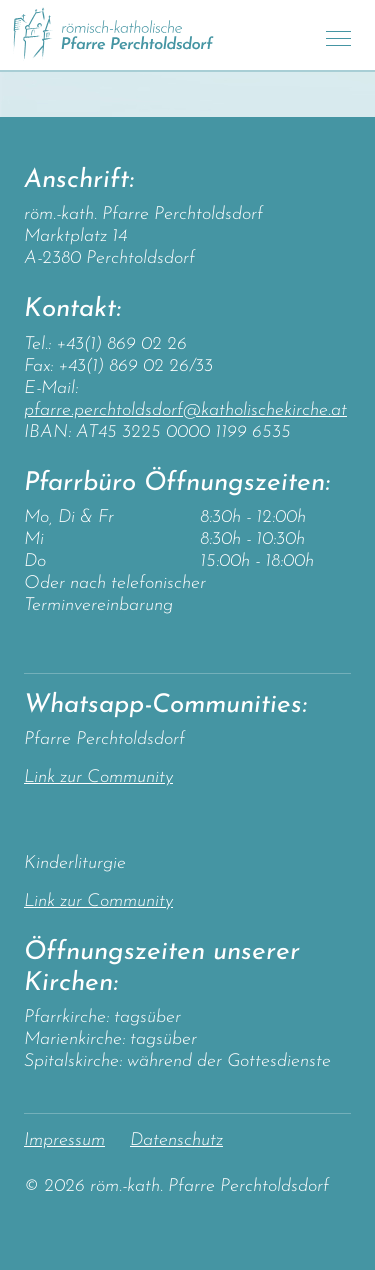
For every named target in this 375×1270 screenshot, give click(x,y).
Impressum (64, 1140)
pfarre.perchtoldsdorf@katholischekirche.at (185, 410)
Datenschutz (176, 1140)
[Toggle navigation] (338, 35)
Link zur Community (98, 777)
